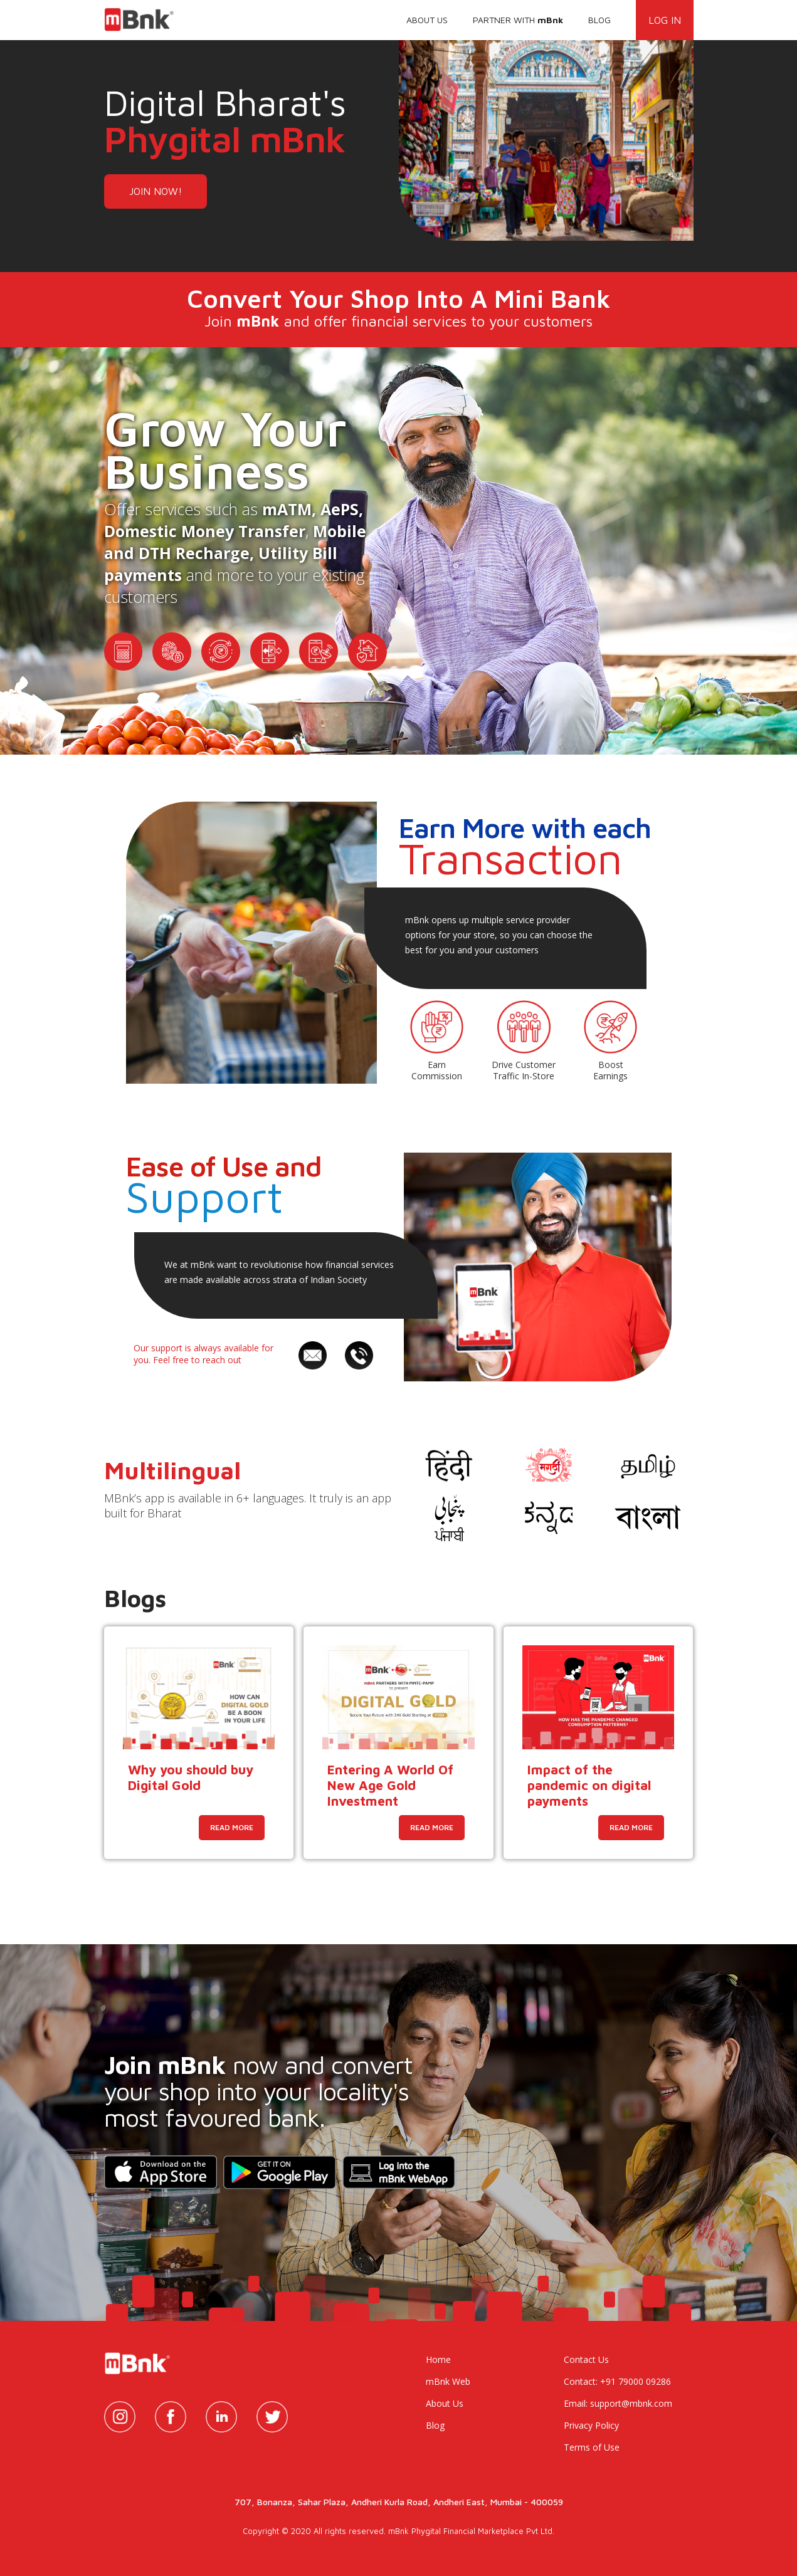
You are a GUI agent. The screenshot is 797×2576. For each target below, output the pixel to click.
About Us (444, 2403)
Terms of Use (592, 2447)
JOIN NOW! (155, 191)
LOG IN (664, 20)
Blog (435, 2425)
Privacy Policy (591, 2425)
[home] (143, 15)
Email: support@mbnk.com (618, 2403)
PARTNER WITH (518, 19)
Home (438, 2359)
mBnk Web (448, 2381)
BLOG (599, 19)
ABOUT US (427, 19)
